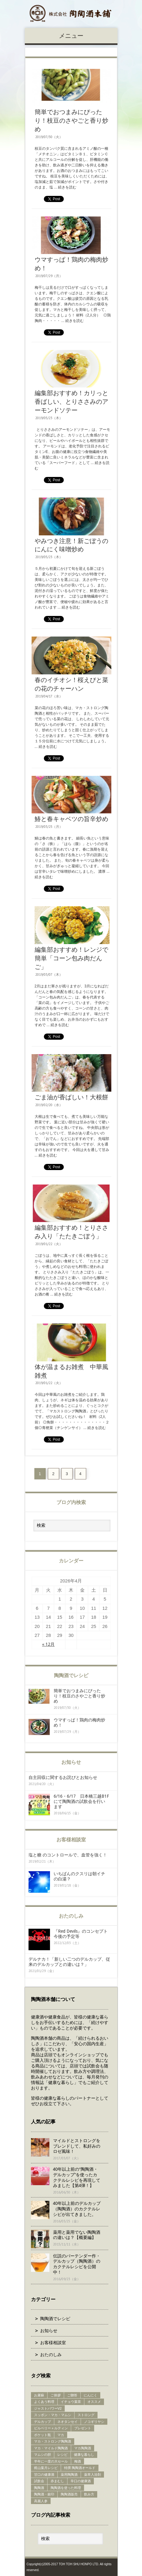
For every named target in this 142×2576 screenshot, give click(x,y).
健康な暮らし (84, 2454)
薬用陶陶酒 (69, 2474)
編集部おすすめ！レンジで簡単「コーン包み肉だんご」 (71, 958)
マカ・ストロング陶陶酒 (52, 2441)
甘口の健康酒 (44, 2474)
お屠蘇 (39, 2395)
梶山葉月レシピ (46, 2468)
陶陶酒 (39, 2488)
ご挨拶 (56, 2395)
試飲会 (39, 2481)
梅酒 (77, 2461)
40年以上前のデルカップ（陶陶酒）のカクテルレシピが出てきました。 (77, 2209)
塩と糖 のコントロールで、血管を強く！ (68, 1854)
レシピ (62, 2454)
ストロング (86, 2415)
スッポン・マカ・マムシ (52, 2415)
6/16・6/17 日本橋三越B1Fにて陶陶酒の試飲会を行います (81, 1801)
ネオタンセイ (67, 2421)
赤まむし (57, 2481)
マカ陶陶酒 (82, 2448)
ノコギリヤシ (94, 2421)
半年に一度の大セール (51, 2461)
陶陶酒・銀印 (44, 2494)
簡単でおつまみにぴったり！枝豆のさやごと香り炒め (71, 121)
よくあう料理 (44, 2401)
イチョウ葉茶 (71, 2401)
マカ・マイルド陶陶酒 (51, 2448)
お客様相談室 (53, 2342)
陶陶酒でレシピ (55, 2318)
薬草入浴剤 (92, 2474)
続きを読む (67, 187)
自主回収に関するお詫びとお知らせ (63, 1777)
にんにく (90, 2395)
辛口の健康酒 (81, 2481)
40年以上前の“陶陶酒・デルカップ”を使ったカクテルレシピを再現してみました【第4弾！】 (76, 2177)
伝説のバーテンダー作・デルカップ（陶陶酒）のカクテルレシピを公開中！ (76, 2264)
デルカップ (42, 2421)
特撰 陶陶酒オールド (79, 2468)
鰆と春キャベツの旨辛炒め (71, 819)
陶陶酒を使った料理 (66, 2488)
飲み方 (89, 2494)
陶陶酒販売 (69, 2494)
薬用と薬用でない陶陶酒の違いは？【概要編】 (76, 2235)
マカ (60, 2435)
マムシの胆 (42, 2454)
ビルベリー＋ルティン (51, 2428)
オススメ (94, 2401)
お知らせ (48, 2330)
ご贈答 (72, 2395)
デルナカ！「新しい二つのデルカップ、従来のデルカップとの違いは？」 (69, 1962)
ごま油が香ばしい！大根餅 (71, 1097)
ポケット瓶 (42, 2435)
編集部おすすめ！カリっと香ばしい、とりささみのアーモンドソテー (71, 402)
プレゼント (82, 2428)
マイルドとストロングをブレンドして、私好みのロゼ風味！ (76, 2146)
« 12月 (48, 1644)
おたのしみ (51, 2354)
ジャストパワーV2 (48, 2408)
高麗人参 (41, 2501)
